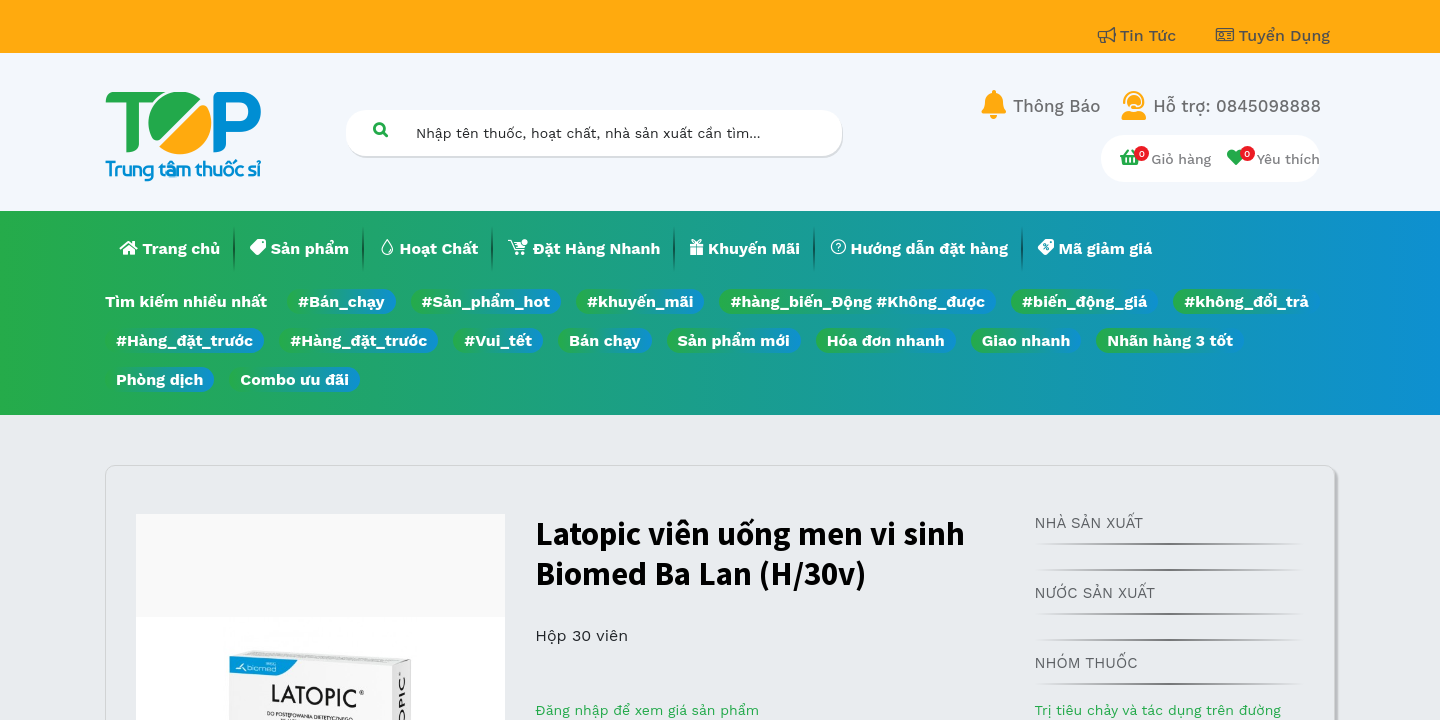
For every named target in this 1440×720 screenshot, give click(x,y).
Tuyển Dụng (1273, 35)
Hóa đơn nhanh (886, 340)
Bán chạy (604, 340)
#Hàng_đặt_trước (184, 340)
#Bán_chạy (341, 301)
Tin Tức (1140, 35)
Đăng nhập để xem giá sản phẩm (647, 710)
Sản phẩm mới (734, 340)
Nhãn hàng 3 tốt (1170, 340)
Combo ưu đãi (294, 379)
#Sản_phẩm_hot (486, 301)
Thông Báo (1056, 106)
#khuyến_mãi (640, 301)
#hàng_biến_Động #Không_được (857, 301)
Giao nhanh (1026, 340)
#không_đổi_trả (1246, 301)
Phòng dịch (159, 379)
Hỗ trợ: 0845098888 (1237, 106)
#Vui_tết (498, 340)
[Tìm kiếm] (380, 129)
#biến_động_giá (1084, 301)
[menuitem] (170, 249)
